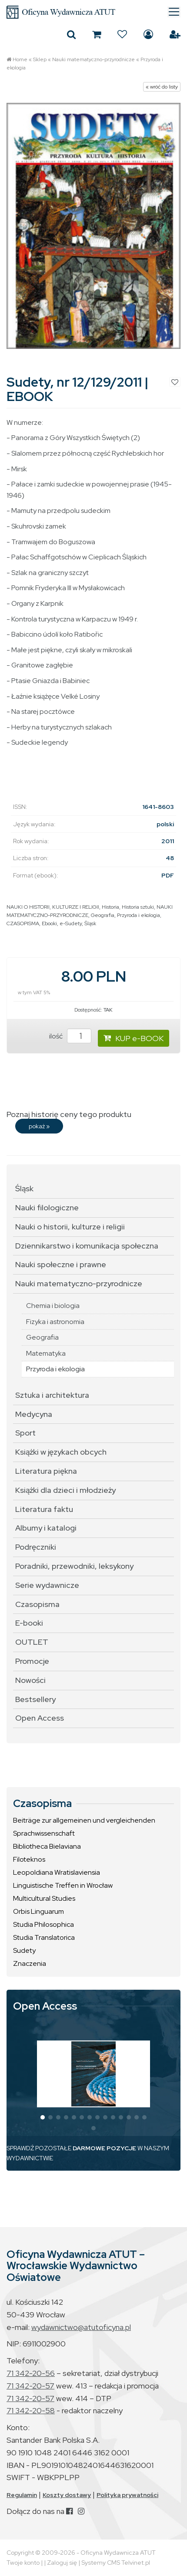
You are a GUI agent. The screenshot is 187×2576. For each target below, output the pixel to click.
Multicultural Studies (44, 1898)
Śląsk (90, 923)
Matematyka (46, 1353)
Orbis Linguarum (38, 1911)
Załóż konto (175, 34)
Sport (25, 1433)
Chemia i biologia (53, 1305)
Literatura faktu (44, 1509)
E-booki (29, 1623)
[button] (42, 2117)
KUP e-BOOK (134, 1038)
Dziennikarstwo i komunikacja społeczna (86, 1246)
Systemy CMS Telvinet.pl (115, 2562)
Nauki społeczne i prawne (60, 1264)
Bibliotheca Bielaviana (47, 1846)
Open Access (39, 1718)
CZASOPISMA (23, 923)
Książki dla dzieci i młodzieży (65, 1490)
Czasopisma (37, 1604)
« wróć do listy (162, 86)
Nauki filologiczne (47, 1207)
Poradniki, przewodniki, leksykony (74, 1566)
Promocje (32, 1661)
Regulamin (22, 2495)
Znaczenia (29, 1963)
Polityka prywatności (127, 2495)
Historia (110, 907)
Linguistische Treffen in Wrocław (63, 1885)
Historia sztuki (138, 907)
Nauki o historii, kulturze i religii (70, 1227)
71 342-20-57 (30, 2386)
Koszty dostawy (67, 2495)
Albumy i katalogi (46, 1528)
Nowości (30, 1680)
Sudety (24, 1950)
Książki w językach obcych (61, 1452)
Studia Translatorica (44, 1937)
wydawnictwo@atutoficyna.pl (81, 2327)
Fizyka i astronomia (55, 1321)
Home (20, 59)
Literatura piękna (46, 1471)
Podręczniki (35, 1547)
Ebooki (49, 923)
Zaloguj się (148, 34)
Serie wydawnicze (47, 1585)
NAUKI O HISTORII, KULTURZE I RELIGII (53, 907)
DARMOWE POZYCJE (104, 2148)
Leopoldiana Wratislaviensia (56, 1872)
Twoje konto (23, 2562)
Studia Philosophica (43, 1924)
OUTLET (31, 1642)
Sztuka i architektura (52, 1395)
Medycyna (33, 1414)
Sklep (40, 59)
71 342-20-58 (31, 2410)
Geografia (102, 915)
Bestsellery (35, 1699)
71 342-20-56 (31, 2373)
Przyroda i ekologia (138, 915)
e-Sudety (71, 923)
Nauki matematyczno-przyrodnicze (93, 59)
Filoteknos (29, 1859)
